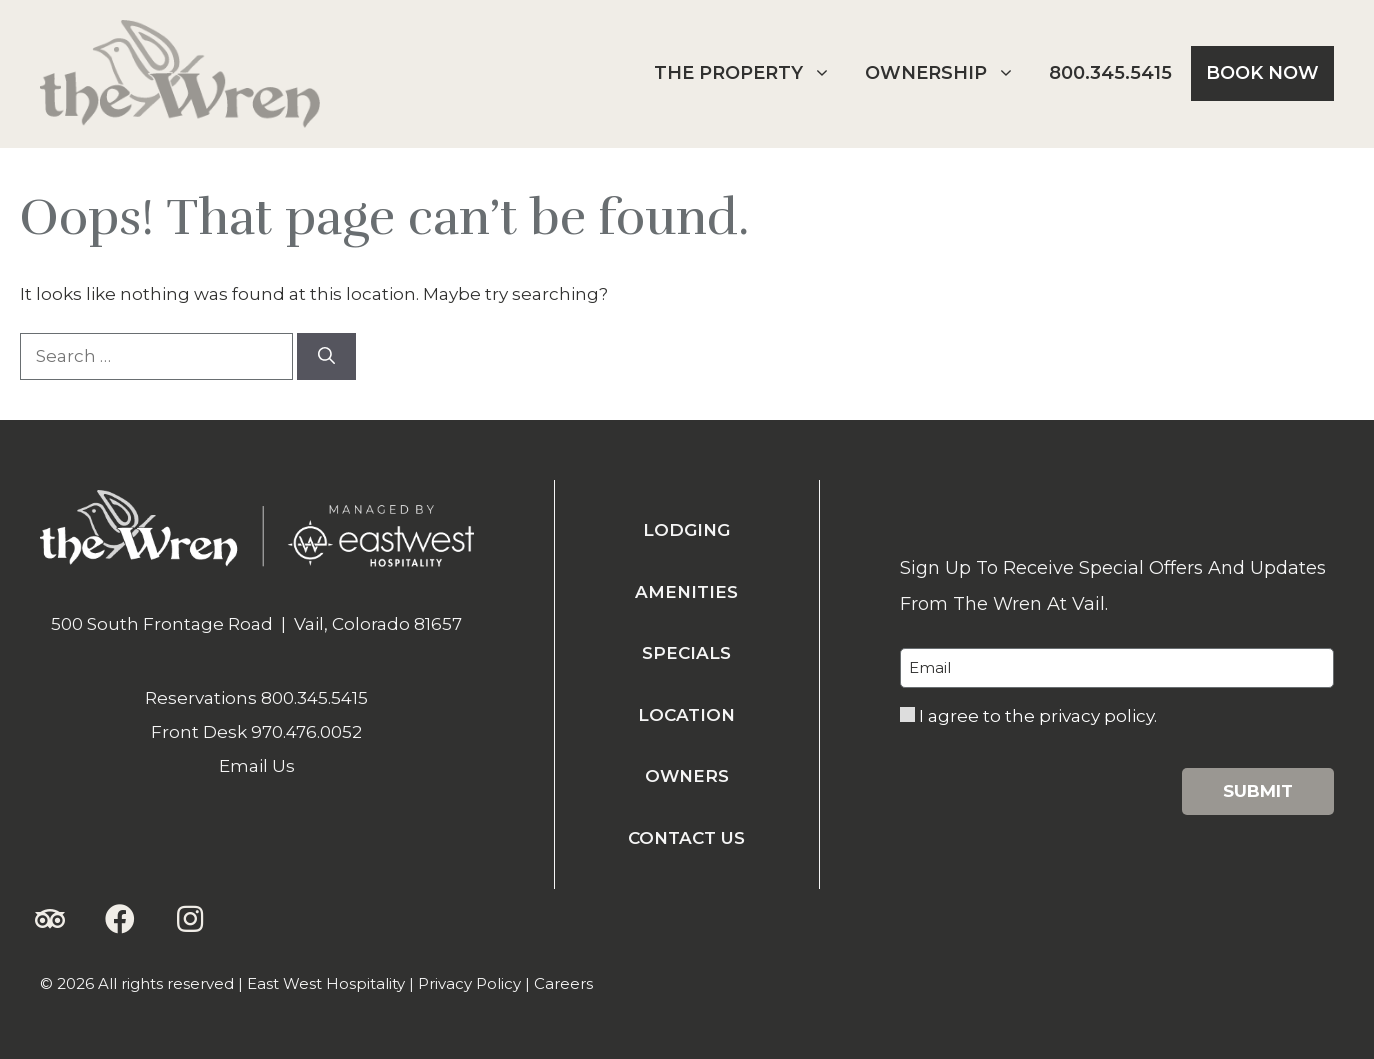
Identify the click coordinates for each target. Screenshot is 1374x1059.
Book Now (1262, 73)
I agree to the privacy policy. (1038, 716)
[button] (50, 919)
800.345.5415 (1110, 73)
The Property (750, 73)
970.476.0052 (306, 732)
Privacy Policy (469, 983)
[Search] (326, 357)
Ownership (947, 73)
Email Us (257, 766)
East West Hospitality (326, 983)
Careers (563, 983)
